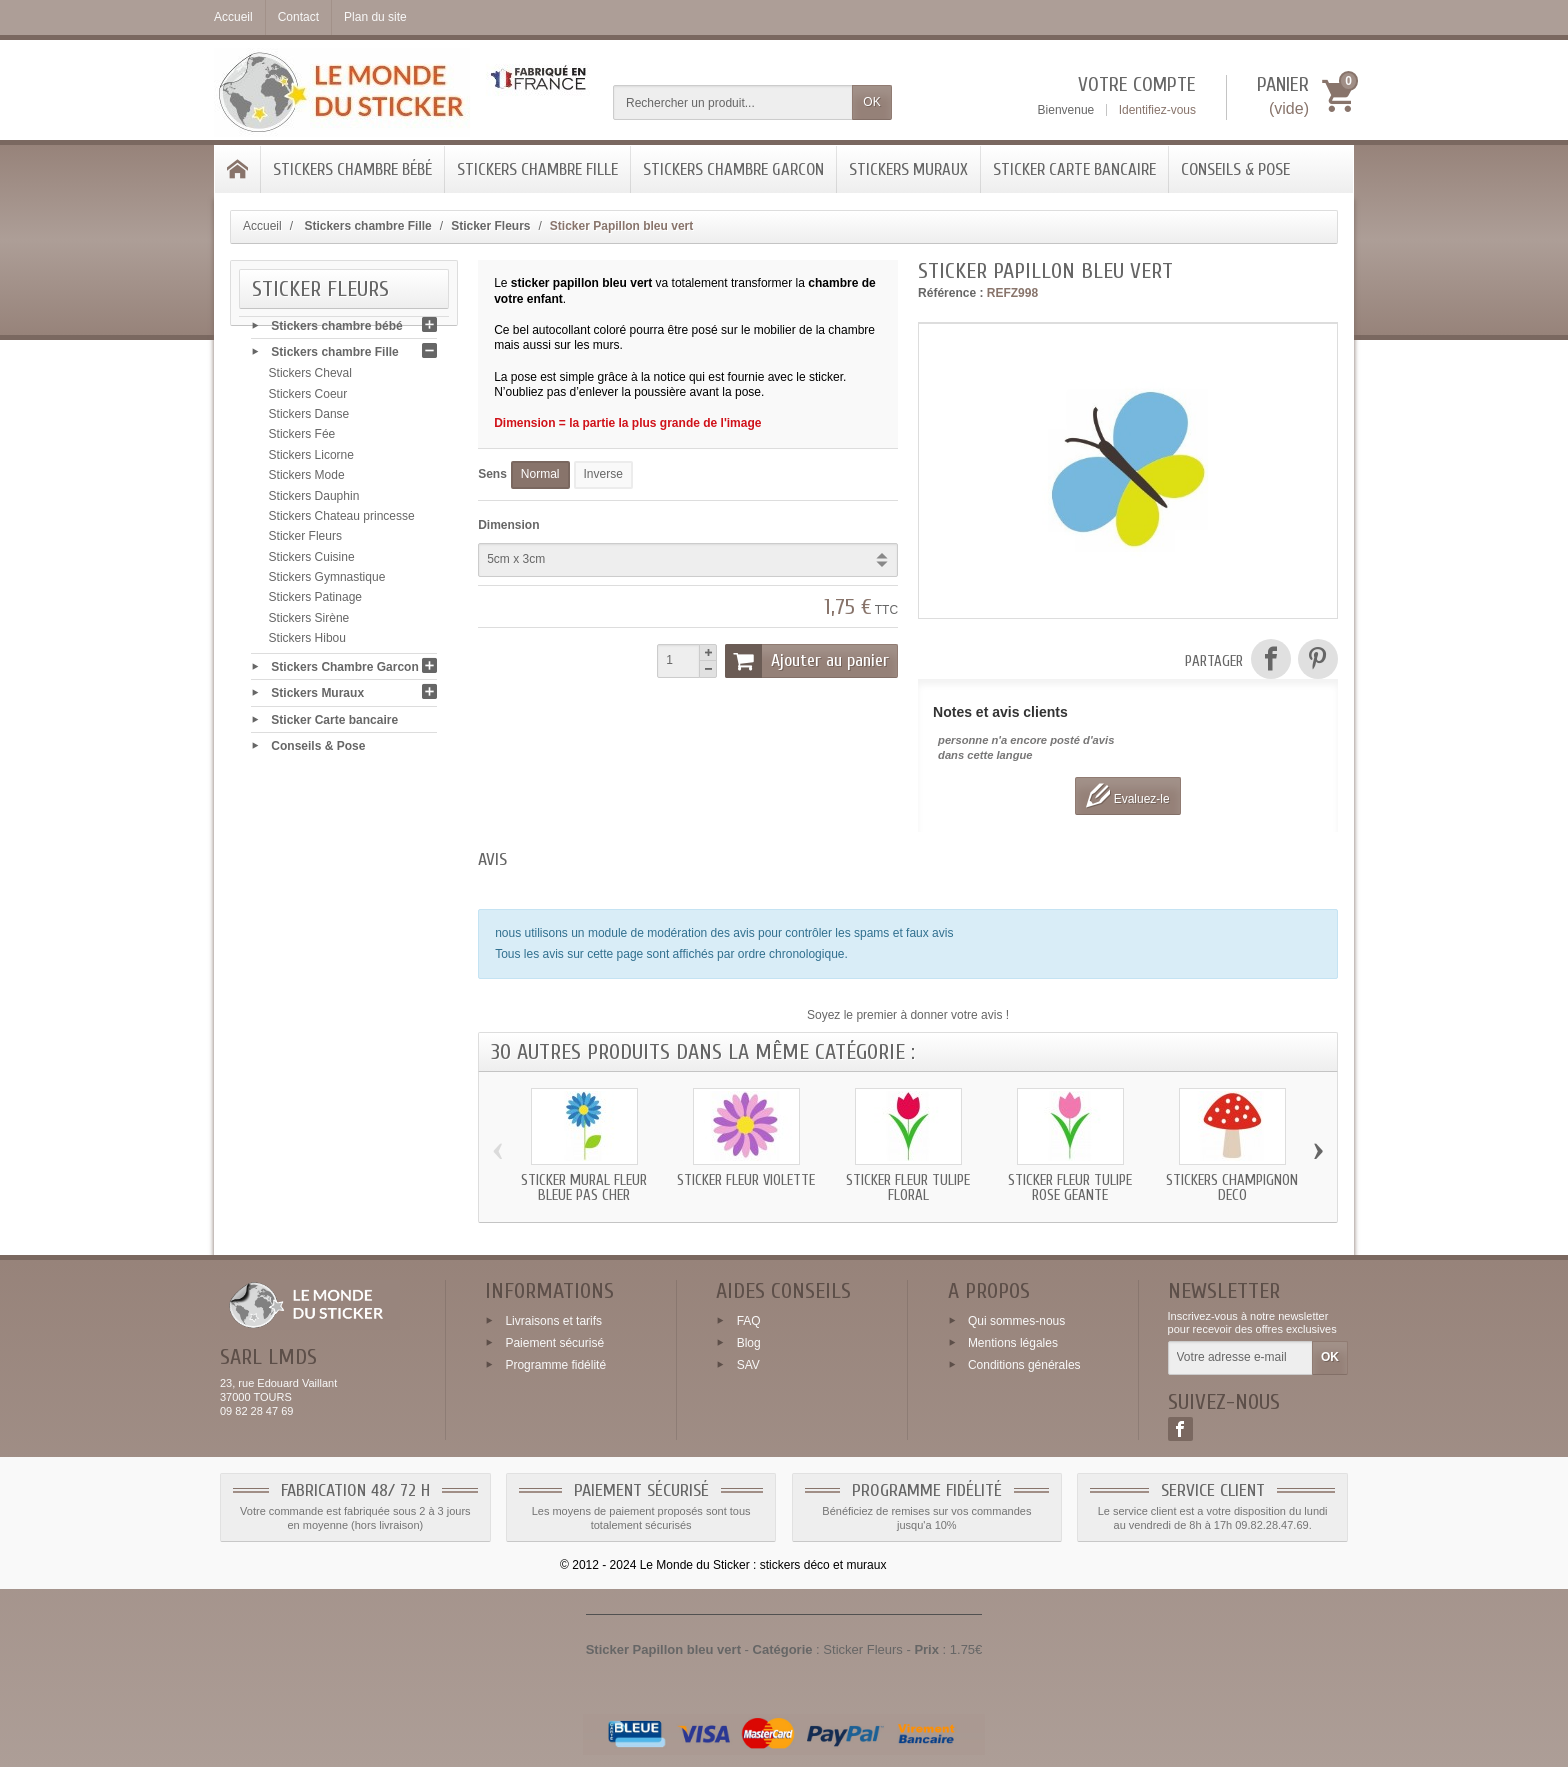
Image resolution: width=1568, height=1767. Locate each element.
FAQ (749, 1321)
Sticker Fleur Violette (746, 1180)
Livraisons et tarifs (553, 1321)
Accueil (262, 226)
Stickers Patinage (315, 602)
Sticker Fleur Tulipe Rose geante (1070, 1188)
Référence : (950, 293)
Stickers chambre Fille (537, 169)
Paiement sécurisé (554, 1343)
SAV (748, 1364)
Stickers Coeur (308, 398)
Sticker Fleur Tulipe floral (908, 1188)
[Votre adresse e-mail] (1240, 1358)
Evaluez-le (1127, 795)
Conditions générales (1024, 1364)
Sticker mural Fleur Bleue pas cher (584, 1188)
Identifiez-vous (1157, 110)
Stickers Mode (307, 480)
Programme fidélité (555, 1364)
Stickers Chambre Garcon (733, 169)
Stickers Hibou (307, 643)
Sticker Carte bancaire (1074, 169)
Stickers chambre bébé (352, 169)
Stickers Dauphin (314, 500)
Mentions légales (1013, 1343)
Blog (749, 1343)
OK (871, 102)
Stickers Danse (309, 419)
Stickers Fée (302, 439)
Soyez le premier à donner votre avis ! (908, 1015)
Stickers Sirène (309, 622)
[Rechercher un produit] (733, 102)
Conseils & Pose (1235, 169)
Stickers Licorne (311, 459)
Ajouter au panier (807, 661)
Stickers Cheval (310, 378)
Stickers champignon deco (1232, 1188)
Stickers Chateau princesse (342, 520)
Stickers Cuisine (312, 561)
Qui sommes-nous (1016, 1321)
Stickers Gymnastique (327, 582)
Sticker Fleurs (305, 541)
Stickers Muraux (908, 169)
